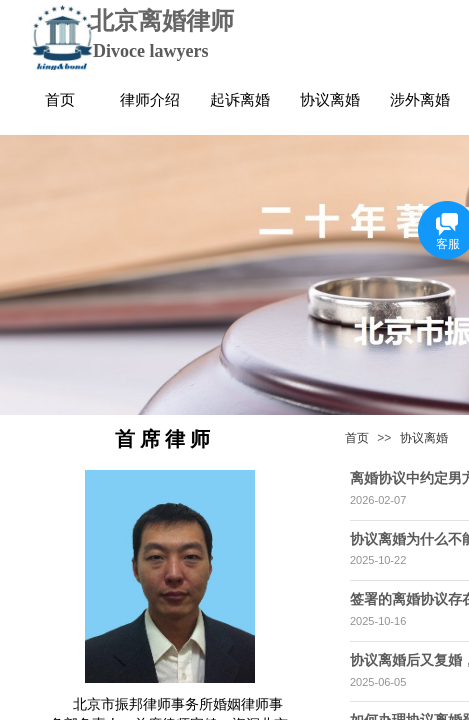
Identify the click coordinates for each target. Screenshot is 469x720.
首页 (357, 438)
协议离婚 (424, 438)
